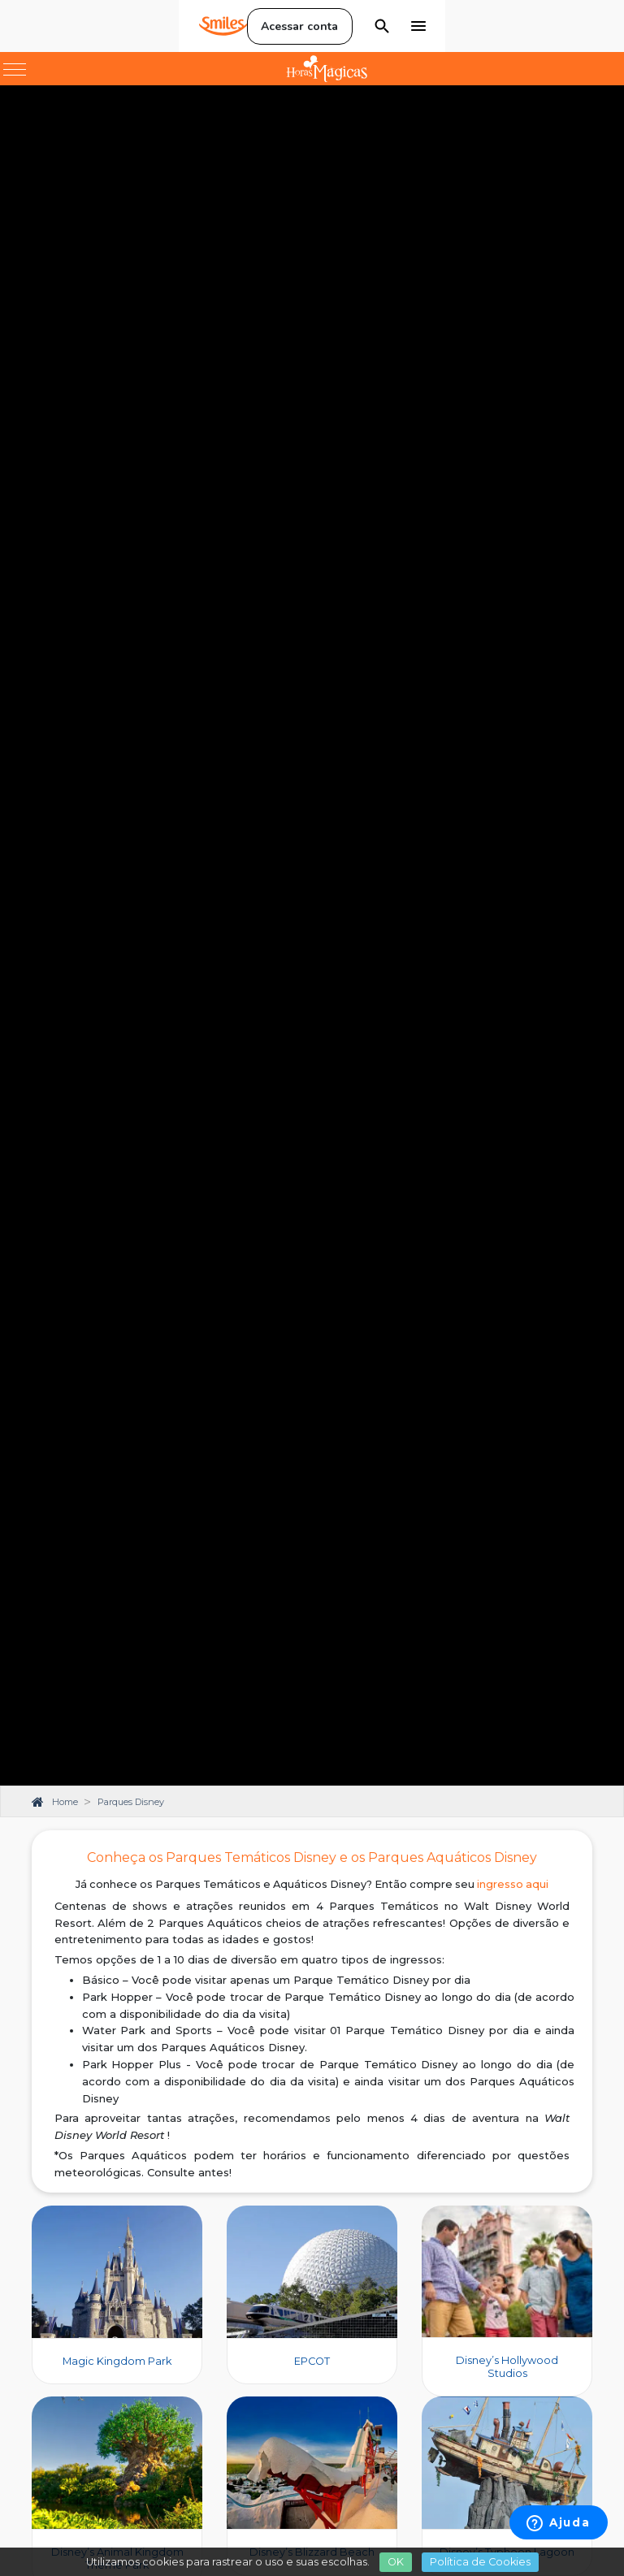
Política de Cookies (480, 2562)
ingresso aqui (512, 1884)
